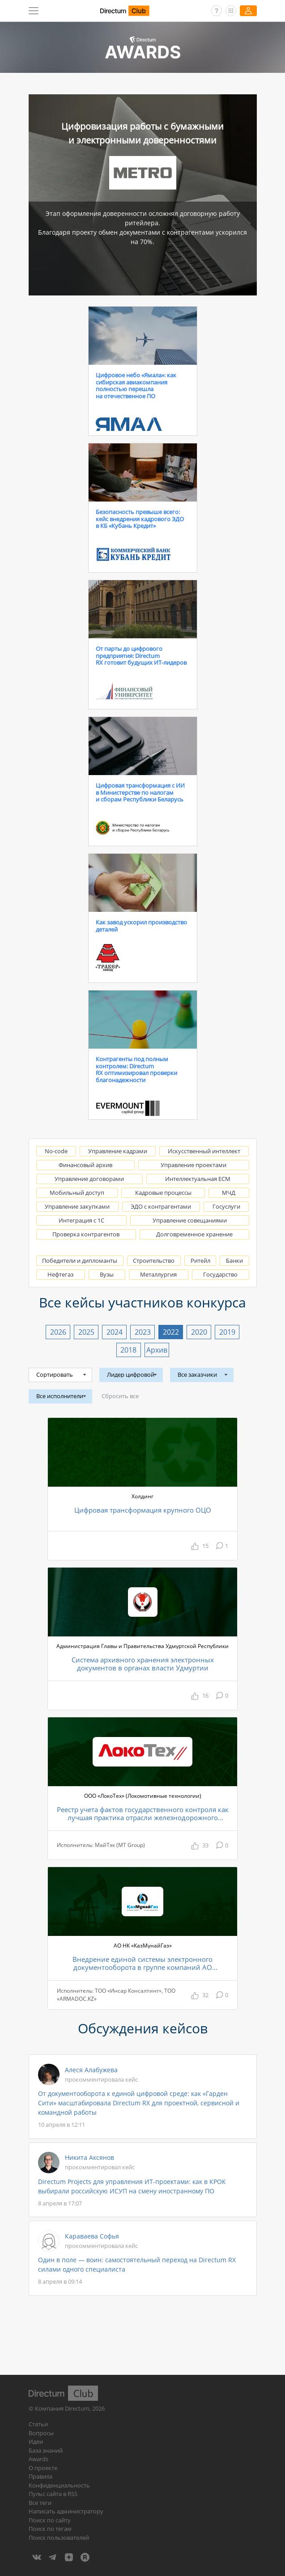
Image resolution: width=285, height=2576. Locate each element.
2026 (58, 1332)
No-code (56, 1151)
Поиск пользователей (59, 2538)
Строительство (153, 1260)
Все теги (40, 2503)
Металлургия (158, 1274)
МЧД (228, 1193)
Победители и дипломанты (79, 1260)
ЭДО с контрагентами (161, 1206)
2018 (128, 1350)
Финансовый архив (85, 1165)
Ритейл (200, 1260)
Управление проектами (193, 1165)
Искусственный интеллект (204, 1151)
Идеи (36, 2441)
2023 (143, 1332)
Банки (234, 1260)
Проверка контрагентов (85, 1234)
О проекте (43, 2468)
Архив (156, 1350)
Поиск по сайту (50, 2520)
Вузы (107, 1274)
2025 (86, 1332)
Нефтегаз (60, 1274)
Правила (40, 2476)
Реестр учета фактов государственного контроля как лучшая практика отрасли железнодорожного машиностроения (143, 1814)
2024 (114, 1332)
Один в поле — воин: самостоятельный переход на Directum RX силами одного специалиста (137, 2264)
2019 (227, 1332)
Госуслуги (226, 1206)
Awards (38, 2459)
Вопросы (41, 2433)
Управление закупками (77, 1206)
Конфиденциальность (59, 2485)
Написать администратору (66, 2511)
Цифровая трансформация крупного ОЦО (142, 1510)
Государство (220, 1274)
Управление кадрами (117, 1151)
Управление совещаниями (190, 1220)
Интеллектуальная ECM (197, 1179)
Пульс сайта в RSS (53, 2494)
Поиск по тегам (50, 2529)
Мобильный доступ (77, 1193)
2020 (199, 1332)
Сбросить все (120, 1396)
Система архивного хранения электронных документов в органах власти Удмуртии (143, 1664)
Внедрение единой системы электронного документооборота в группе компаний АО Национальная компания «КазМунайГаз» (142, 1964)
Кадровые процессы (163, 1193)
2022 (171, 1332)
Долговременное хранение (194, 1234)
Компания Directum (62, 2408)
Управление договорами (89, 1179)
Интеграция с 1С (81, 1220)
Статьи (38, 2424)
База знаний (46, 2450)
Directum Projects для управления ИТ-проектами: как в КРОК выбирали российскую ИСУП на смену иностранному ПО (132, 2186)
